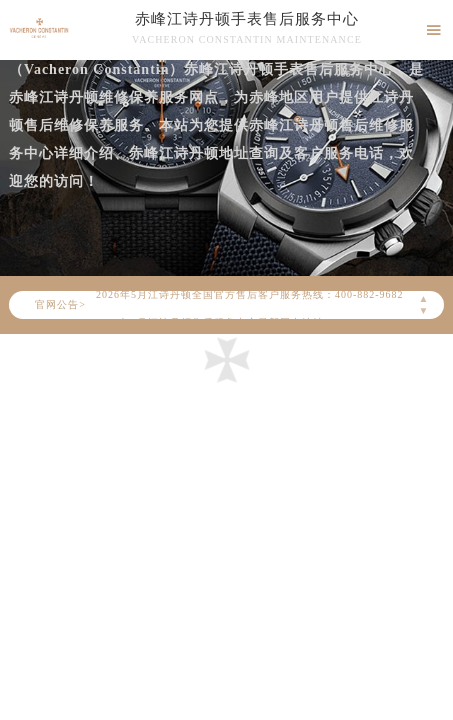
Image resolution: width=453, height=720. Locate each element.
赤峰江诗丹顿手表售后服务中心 (247, 19)
